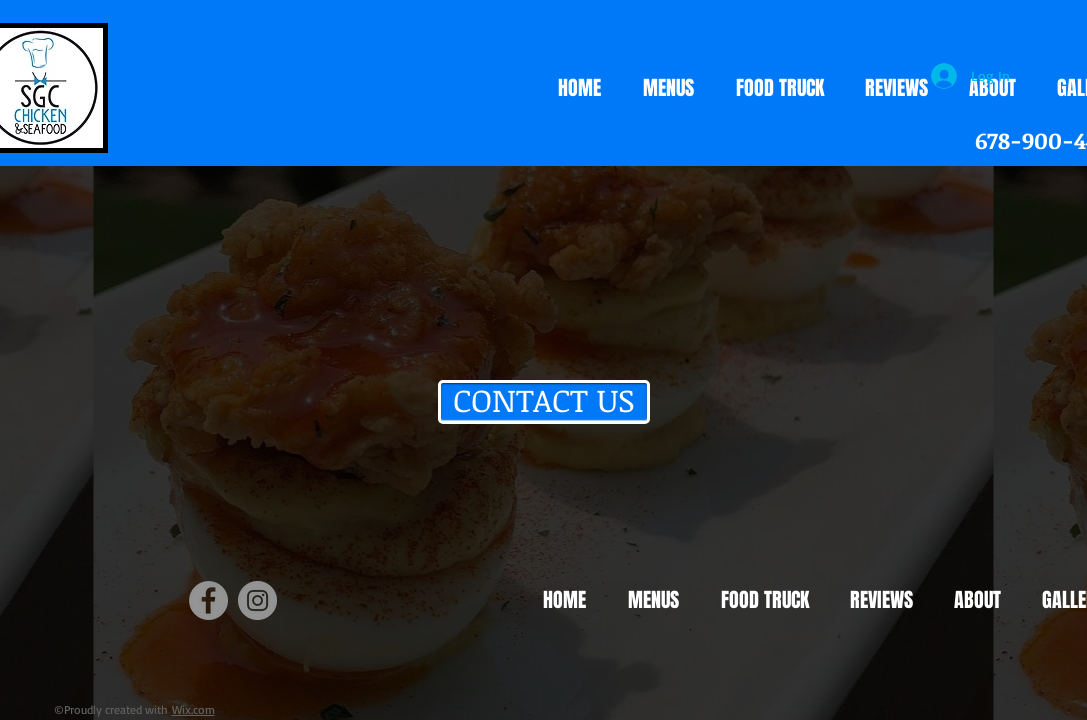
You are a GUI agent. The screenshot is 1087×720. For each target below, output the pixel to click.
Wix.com (193, 709)
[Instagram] (257, 600)
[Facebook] (208, 600)
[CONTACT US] (544, 402)
